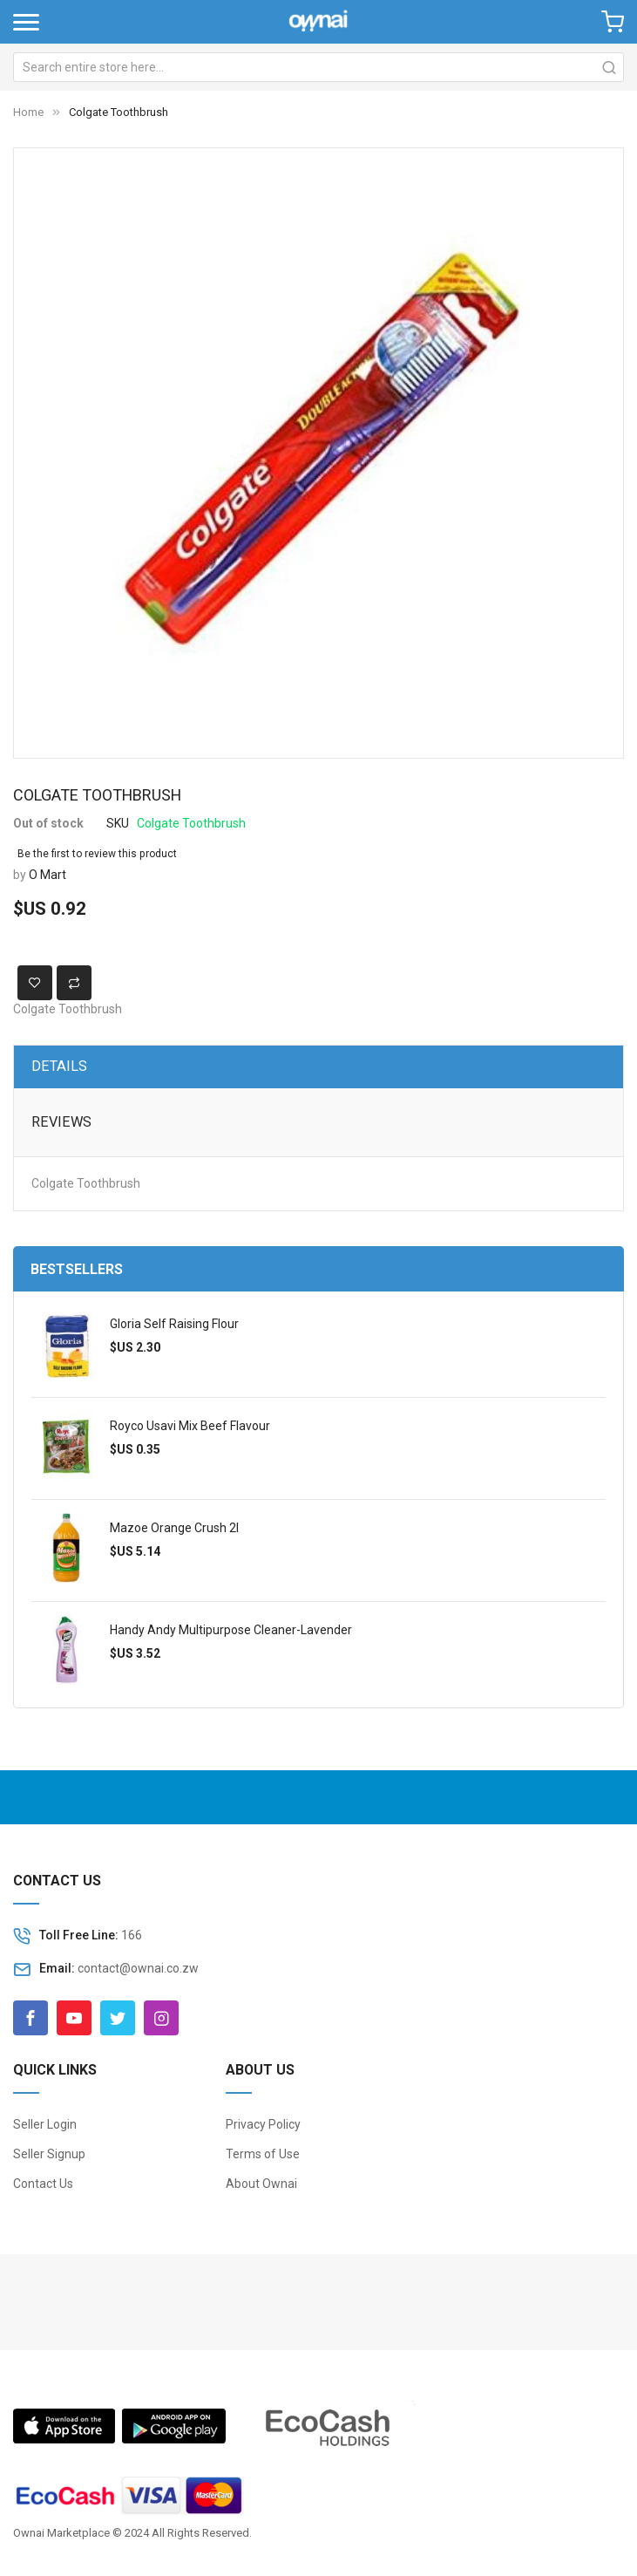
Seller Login (45, 2124)
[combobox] (318, 67)
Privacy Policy (263, 2124)
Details (59, 1066)
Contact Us (43, 2184)
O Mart (47, 875)
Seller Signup (49, 2154)
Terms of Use (263, 2154)
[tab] (318, 1066)
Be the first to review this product (97, 854)
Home (28, 112)
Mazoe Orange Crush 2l (174, 1528)
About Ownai (261, 2184)
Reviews (61, 1122)
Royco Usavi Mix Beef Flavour (190, 1426)
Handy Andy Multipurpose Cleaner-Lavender (231, 1630)
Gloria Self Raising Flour (174, 1324)
